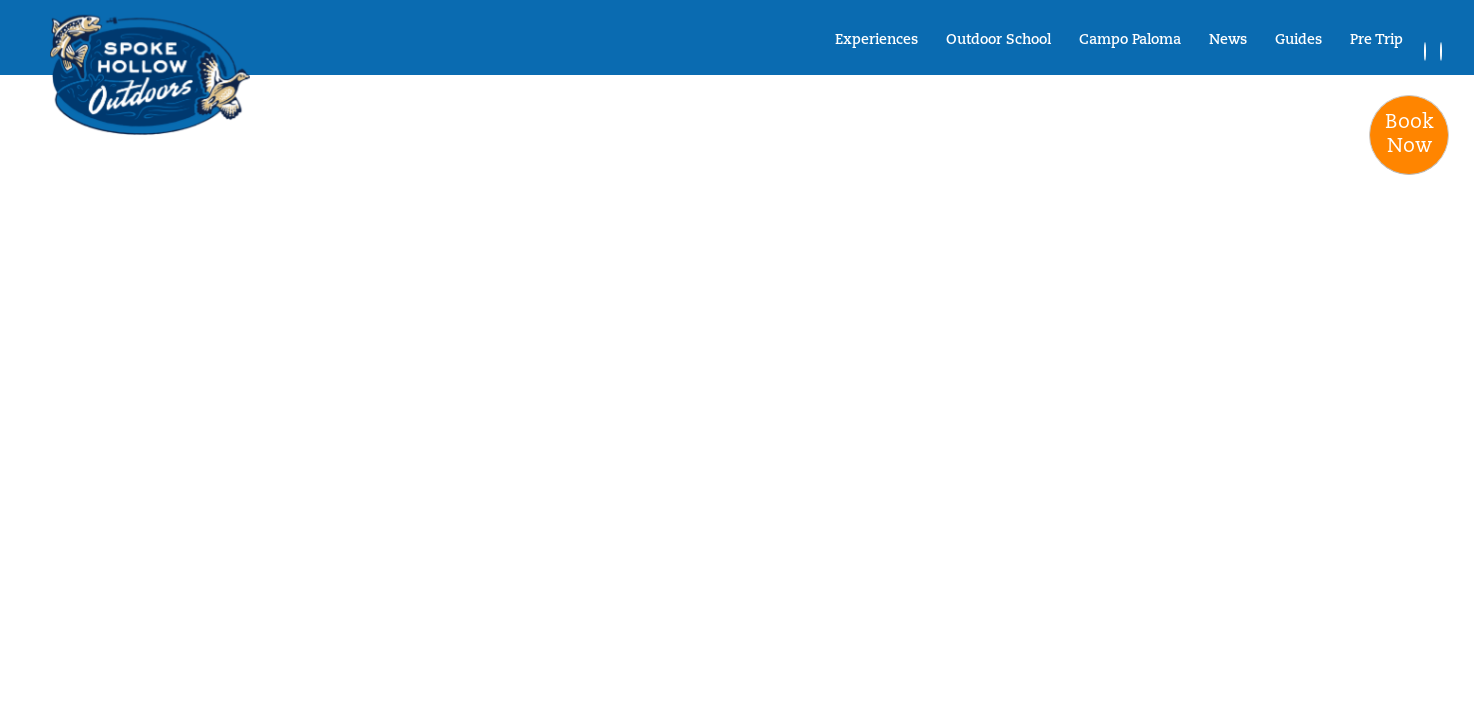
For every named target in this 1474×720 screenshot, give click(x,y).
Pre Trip (1376, 41)
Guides (1298, 41)
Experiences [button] (876, 41)
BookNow (1409, 135)
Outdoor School (998, 41)
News (1228, 41)
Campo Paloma (1130, 41)
